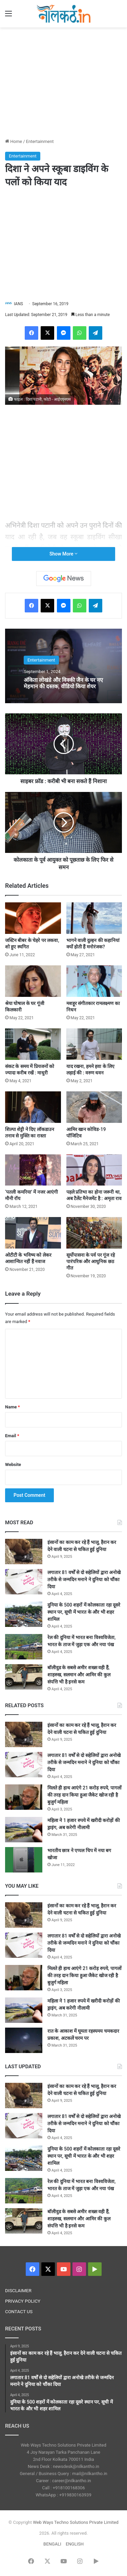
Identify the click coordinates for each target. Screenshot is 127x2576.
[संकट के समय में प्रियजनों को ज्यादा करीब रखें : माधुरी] (33, 1044)
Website (13, 1464)
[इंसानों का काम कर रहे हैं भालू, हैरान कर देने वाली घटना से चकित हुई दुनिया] (23, 1551)
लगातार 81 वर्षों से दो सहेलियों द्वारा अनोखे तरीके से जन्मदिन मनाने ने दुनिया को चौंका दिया (84, 1579)
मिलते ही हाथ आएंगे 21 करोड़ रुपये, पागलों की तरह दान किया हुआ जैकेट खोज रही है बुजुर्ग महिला (84, 1795)
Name (12, 1406)
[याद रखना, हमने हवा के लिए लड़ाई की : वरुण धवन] (94, 1044)
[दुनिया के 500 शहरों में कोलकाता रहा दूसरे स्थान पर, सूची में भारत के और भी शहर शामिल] (23, 1614)
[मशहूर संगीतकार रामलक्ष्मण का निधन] (94, 981)
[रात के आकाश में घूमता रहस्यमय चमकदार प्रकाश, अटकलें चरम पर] (23, 2040)
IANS (18, 303)
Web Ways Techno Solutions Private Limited (76, 2522)
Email (12, 1435)
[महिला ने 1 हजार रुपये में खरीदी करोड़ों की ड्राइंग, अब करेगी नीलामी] (23, 1829)
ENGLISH (75, 2544)
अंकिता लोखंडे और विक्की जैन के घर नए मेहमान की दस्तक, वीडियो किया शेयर (63, 683)
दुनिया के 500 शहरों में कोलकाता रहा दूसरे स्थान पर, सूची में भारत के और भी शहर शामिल (83, 1612)
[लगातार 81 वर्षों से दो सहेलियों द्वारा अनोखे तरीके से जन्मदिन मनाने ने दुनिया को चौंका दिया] (23, 1581)
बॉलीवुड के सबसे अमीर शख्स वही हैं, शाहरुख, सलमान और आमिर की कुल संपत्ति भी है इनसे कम (78, 1674)
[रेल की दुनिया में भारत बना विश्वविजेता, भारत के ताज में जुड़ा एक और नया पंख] (23, 1646)
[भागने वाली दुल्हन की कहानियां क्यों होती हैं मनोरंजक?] (94, 918)
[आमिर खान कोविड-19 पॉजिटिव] (94, 1107)
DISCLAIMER (18, 2290)
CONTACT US (19, 2311)
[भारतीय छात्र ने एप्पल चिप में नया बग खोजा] (23, 1859)
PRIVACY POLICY (22, 2301)
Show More (63, 554)
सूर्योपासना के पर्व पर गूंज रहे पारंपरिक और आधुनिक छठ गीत (90, 1261)
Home (13, 141)
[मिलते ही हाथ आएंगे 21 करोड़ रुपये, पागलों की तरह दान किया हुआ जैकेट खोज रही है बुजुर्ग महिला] (23, 1797)
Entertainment (40, 141)
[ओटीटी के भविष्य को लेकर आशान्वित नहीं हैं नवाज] (33, 1233)
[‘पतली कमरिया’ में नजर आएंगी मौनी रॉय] (33, 1170)
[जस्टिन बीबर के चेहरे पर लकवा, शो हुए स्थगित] (33, 918)
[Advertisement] (64, 81)
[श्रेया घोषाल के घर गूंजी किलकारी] (33, 981)
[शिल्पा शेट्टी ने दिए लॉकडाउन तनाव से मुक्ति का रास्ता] (33, 1107)
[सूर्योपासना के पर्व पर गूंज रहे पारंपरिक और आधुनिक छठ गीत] (94, 1233)
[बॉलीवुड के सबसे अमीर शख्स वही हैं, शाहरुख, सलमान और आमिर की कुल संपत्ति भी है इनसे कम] (23, 1677)
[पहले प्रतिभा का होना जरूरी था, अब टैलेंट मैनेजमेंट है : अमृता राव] (94, 1170)
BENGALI (52, 2544)
